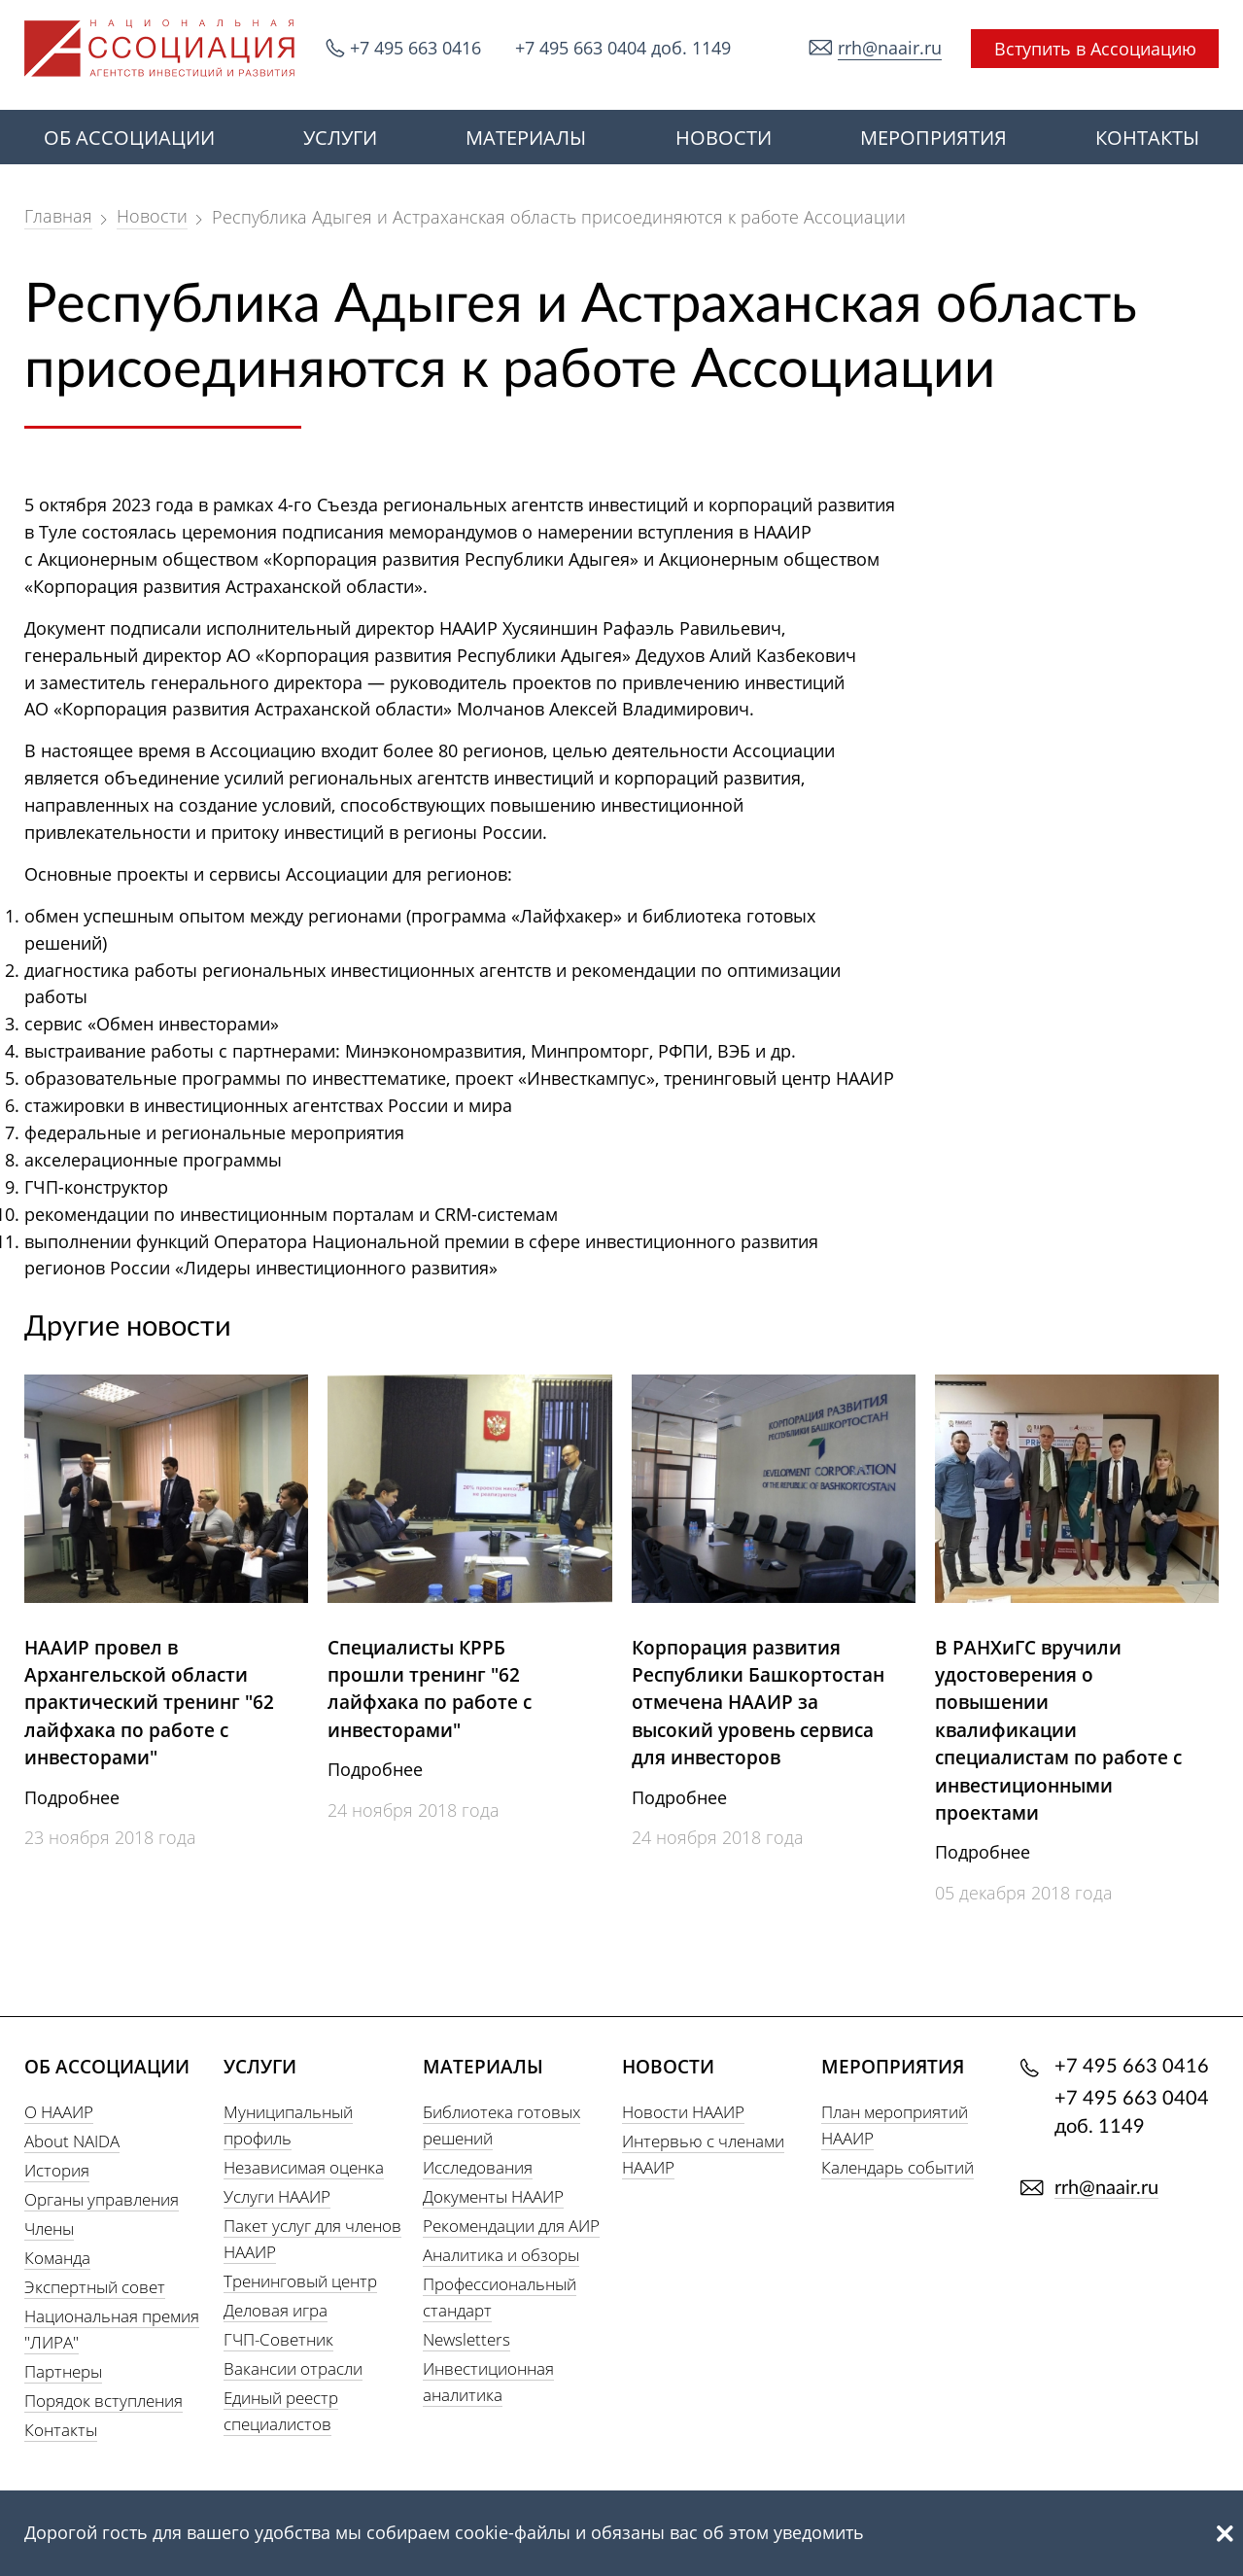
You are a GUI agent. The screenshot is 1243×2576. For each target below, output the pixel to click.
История (56, 2170)
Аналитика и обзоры (501, 2255)
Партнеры (63, 2371)
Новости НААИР (683, 2112)
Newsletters (466, 2339)
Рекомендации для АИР (511, 2225)
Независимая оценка (304, 2167)
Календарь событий (897, 2167)
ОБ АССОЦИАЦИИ (129, 137)
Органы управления (101, 2199)
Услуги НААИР (277, 2196)
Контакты (60, 2430)
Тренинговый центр (300, 2281)
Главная (58, 215)
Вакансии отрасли (293, 2368)
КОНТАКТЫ (1147, 137)
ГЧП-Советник (278, 2339)
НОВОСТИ (723, 137)
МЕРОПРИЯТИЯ (933, 137)
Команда (57, 2257)
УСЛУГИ (340, 137)
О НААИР (58, 2112)
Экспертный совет (94, 2287)
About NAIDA (72, 2141)
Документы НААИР (493, 2196)
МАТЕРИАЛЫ (526, 137)
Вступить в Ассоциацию (1095, 48)
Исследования (478, 2167)
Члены (49, 2228)
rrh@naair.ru (890, 47)
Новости (152, 215)
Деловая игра (276, 2310)
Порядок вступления (103, 2400)
